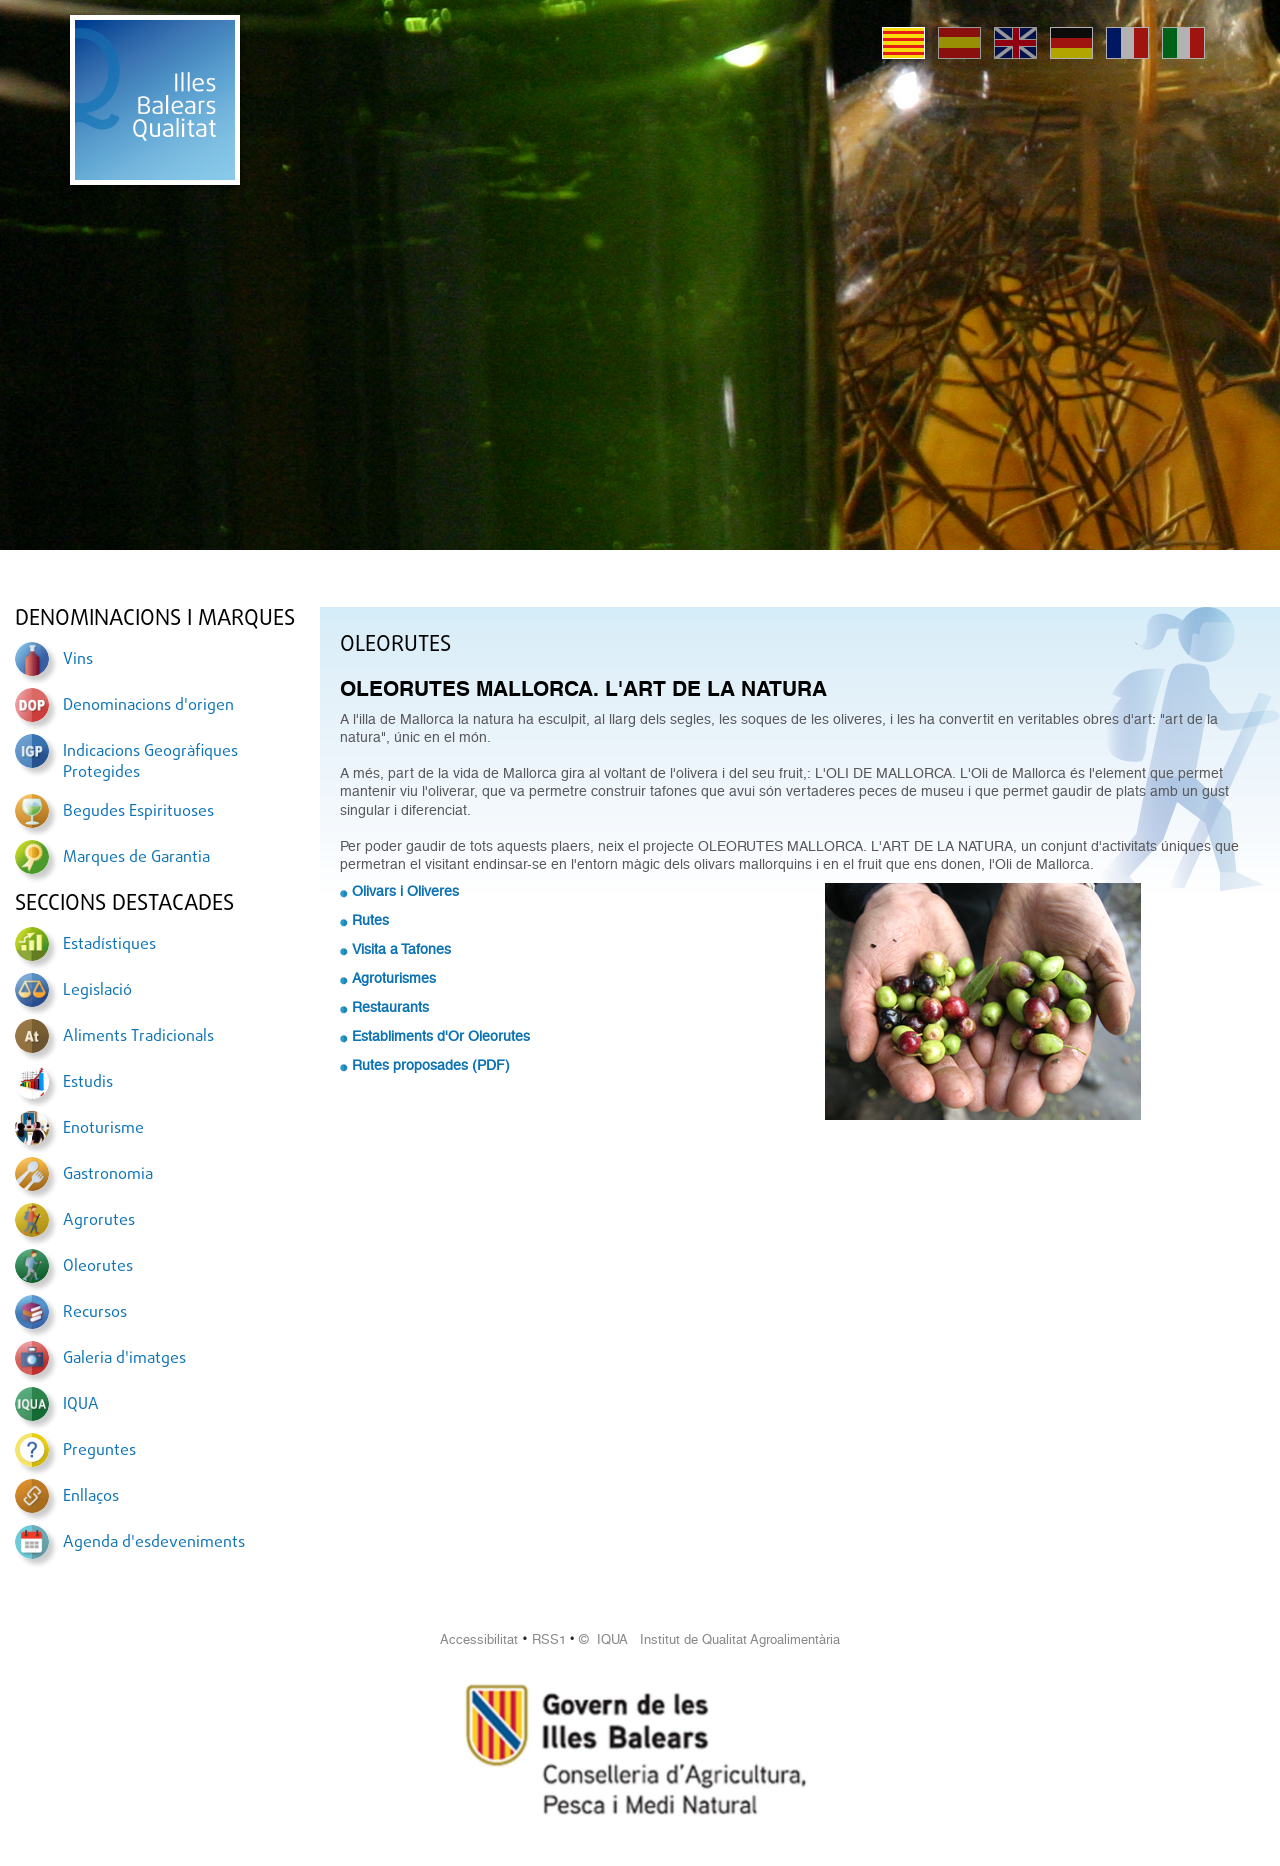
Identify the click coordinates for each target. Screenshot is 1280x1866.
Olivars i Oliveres (405, 891)
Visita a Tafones (401, 949)
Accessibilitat (479, 1639)
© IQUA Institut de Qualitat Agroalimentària (709, 1639)
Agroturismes (394, 978)
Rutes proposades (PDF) (431, 1065)
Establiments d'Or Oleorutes (441, 1036)
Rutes (370, 920)
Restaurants (390, 1007)
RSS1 (549, 1639)
